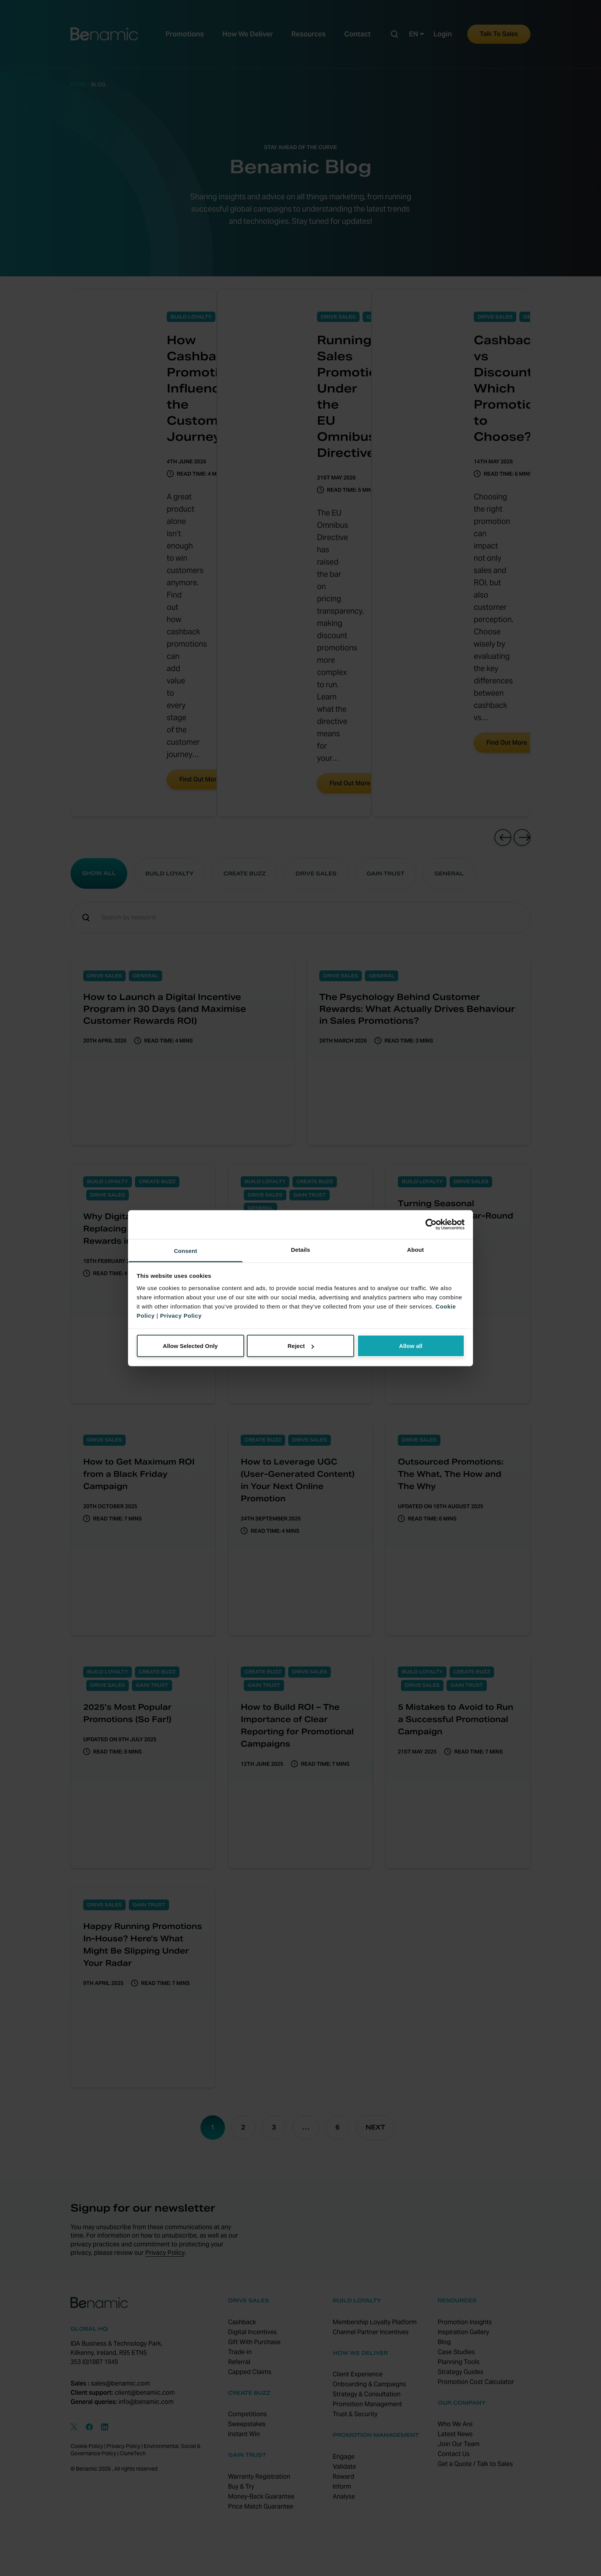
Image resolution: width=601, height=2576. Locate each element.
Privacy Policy (181, 1315)
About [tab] (415, 1249)
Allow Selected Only (190, 1346)
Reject (300, 1346)
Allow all (410, 1346)
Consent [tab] (185, 1250)
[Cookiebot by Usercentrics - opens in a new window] (431, 1224)
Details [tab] (300, 1249)
